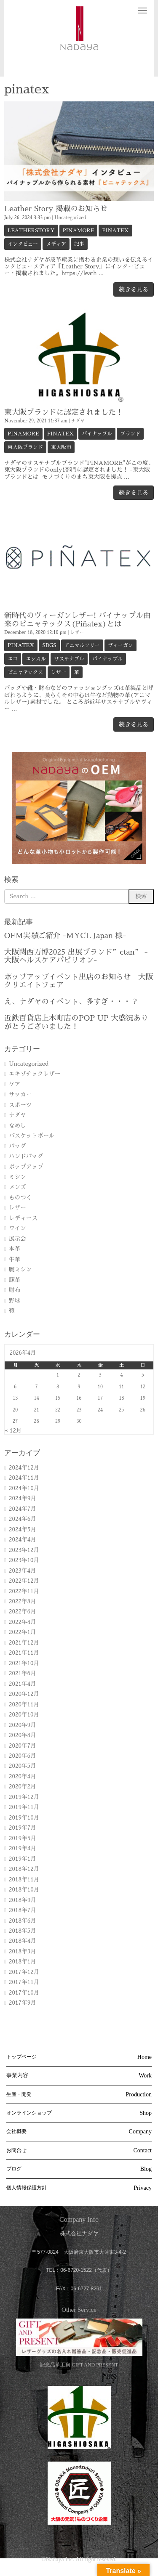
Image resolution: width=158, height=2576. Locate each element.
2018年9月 (22, 1900)
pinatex (115, 230)
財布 (14, 1290)
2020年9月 (22, 1725)
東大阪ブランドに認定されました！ (63, 412)
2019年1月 (22, 1859)
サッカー (20, 1094)
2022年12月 (24, 1581)
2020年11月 (24, 1704)
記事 (79, 244)
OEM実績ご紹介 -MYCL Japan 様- (65, 935)
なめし (17, 1125)
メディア (56, 244)
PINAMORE (78, 230)
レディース (23, 1218)
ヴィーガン (120, 645)
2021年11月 (24, 1652)
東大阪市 (61, 447)
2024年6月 (22, 1519)
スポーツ (20, 1105)
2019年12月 (24, 1797)
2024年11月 (24, 1477)
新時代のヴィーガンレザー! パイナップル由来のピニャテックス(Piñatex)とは (77, 619)
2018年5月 (22, 1931)
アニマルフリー (82, 645)
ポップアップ (26, 1167)
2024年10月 (24, 1488)
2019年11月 (24, 1807)
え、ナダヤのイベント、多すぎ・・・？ (71, 1001)
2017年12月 (24, 1972)
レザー (77, 632)
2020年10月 (24, 1714)
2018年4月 (22, 1941)
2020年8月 (22, 1735)
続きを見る (133, 289)
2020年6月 (22, 1756)
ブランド (130, 433)
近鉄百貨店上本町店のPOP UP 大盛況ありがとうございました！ (76, 1022)
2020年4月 (22, 1776)
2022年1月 (22, 1632)
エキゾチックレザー (34, 1074)
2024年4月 (22, 1539)
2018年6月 (22, 1920)
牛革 (14, 1259)
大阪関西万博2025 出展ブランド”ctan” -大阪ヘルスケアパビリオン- (76, 956)
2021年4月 (22, 1684)
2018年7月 (22, 1910)
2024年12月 (24, 1467)
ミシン (17, 1177)
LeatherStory (31, 230)
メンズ (17, 1187)
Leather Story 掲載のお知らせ (56, 208)
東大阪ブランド (25, 447)
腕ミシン (20, 1269)
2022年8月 (22, 1601)
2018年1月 (22, 1961)
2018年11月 (24, 1879)
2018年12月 (24, 1869)
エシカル (36, 658)
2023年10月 (24, 1560)
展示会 (17, 1239)
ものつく (20, 1197)
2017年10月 (24, 1992)
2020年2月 (22, 1786)
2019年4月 (22, 1848)
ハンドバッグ (26, 1156)
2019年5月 (22, 1838)
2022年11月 (24, 1591)
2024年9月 (22, 1498)
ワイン (17, 1228)
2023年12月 (24, 1550)
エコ (13, 658)
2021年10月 (24, 1663)
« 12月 (13, 1430)
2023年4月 (22, 1570)
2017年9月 (22, 2003)
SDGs (49, 645)
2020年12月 (24, 1694)
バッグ (17, 1146)
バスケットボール (32, 1135)
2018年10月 (24, 1889)
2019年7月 (22, 1828)
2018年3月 (22, 1951)
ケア (14, 1084)
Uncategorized (70, 217)
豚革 (14, 1280)
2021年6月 (22, 1673)
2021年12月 (24, 1642)
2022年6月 (22, 1611)
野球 (14, 1300)
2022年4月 (22, 1622)
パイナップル (97, 433)
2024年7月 (22, 1509)
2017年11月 (24, 1982)
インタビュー (23, 244)
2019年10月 (24, 1817)
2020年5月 (22, 1766)
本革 (14, 1249)
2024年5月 (22, 1529)
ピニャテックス (25, 672)
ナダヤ (78, 421)
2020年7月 (22, 1745)
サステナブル (69, 658)
